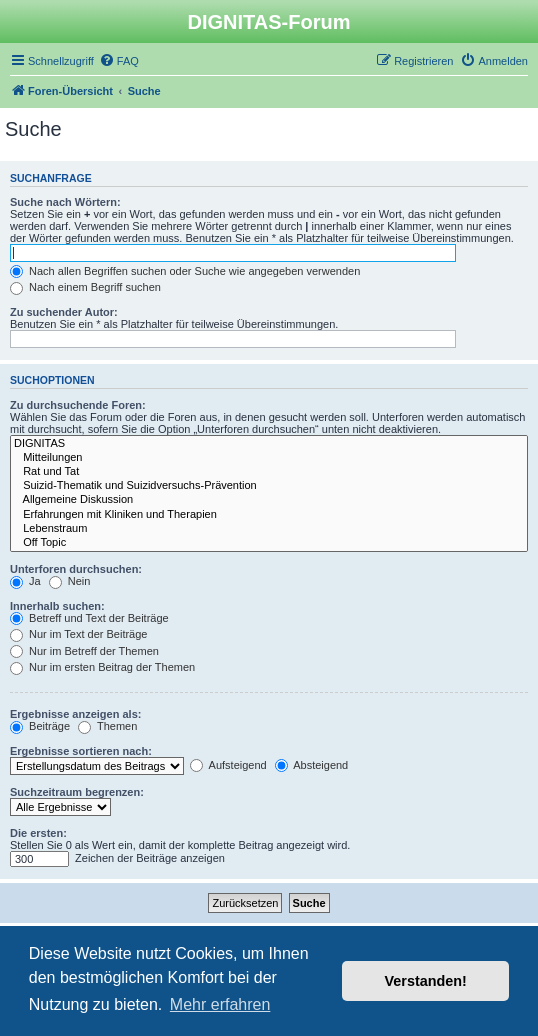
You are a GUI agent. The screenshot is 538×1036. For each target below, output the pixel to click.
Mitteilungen (269, 458)
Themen (107, 726)
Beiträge (40, 726)
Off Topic (269, 543)
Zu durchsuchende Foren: (78, 405)
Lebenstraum (269, 529)
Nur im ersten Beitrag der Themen (102, 667)
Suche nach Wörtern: (65, 202)
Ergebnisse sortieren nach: (81, 751)
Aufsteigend (228, 765)
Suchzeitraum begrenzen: (77, 792)
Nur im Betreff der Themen (84, 651)
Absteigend (312, 765)
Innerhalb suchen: (57, 606)
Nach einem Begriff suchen (85, 287)
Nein (70, 581)
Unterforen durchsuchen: (76, 569)
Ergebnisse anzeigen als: (75, 714)
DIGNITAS (269, 444)
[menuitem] (119, 61)
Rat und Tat (269, 472)
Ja (25, 581)
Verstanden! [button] (426, 981)
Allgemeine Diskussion (269, 500)
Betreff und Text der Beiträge (89, 618)
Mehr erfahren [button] (220, 1004)
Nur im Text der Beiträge (78, 634)
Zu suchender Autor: (64, 312)
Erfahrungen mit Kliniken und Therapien (269, 515)
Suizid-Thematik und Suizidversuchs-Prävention (269, 486)
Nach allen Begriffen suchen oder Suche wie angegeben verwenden (185, 271)
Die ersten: (38, 833)
